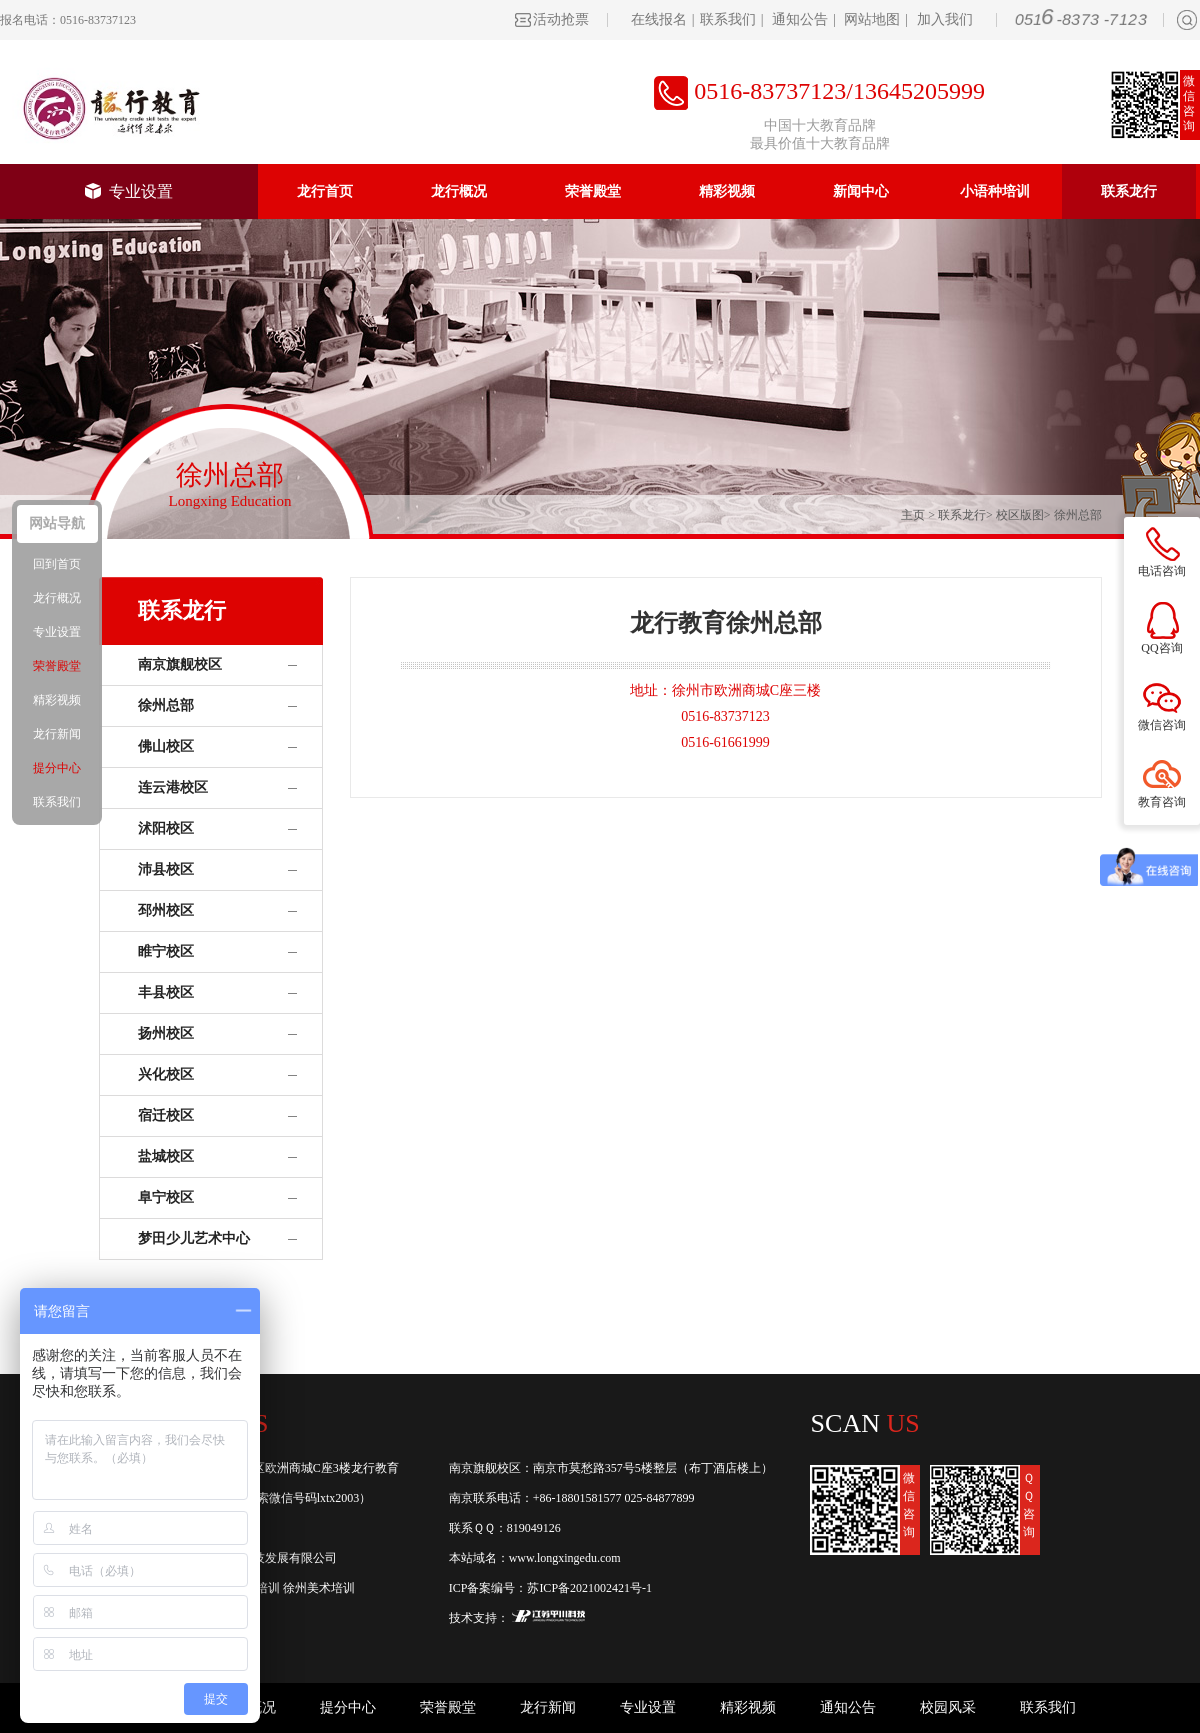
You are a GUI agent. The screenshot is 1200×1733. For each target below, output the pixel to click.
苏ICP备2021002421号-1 (589, 1588)
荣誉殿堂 (593, 191)
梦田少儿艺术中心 (194, 1238)
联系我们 (728, 19)
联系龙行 (1129, 191)
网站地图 (872, 19)
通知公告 (800, 19)
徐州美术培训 (319, 1588)
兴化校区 (166, 1074)
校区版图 (1020, 515)
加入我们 (945, 19)
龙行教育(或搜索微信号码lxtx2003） (276, 1498)
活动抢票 (561, 19)
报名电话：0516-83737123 (68, 20)
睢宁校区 (166, 951)
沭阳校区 (166, 828)
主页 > (919, 515)
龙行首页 (325, 191)
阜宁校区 (166, 1197)
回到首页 (57, 564)
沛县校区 (166, 869)
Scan (865, 1423)
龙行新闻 (548, 1707)
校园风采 (948, 1707)
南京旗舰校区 (180, 664)
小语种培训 (995, 191)
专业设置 (129, 191)
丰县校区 (166, 992)
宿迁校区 (166, 1115)
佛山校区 (166, 746)
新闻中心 (861, 191)
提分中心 (348, 1707)
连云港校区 (173, 787)
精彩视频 (727, 191)
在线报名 (659, 19)
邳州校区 (166, 910)
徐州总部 (1078, 515)
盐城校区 (166, 1156)
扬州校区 (166, 1033)
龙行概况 (459, 191)
